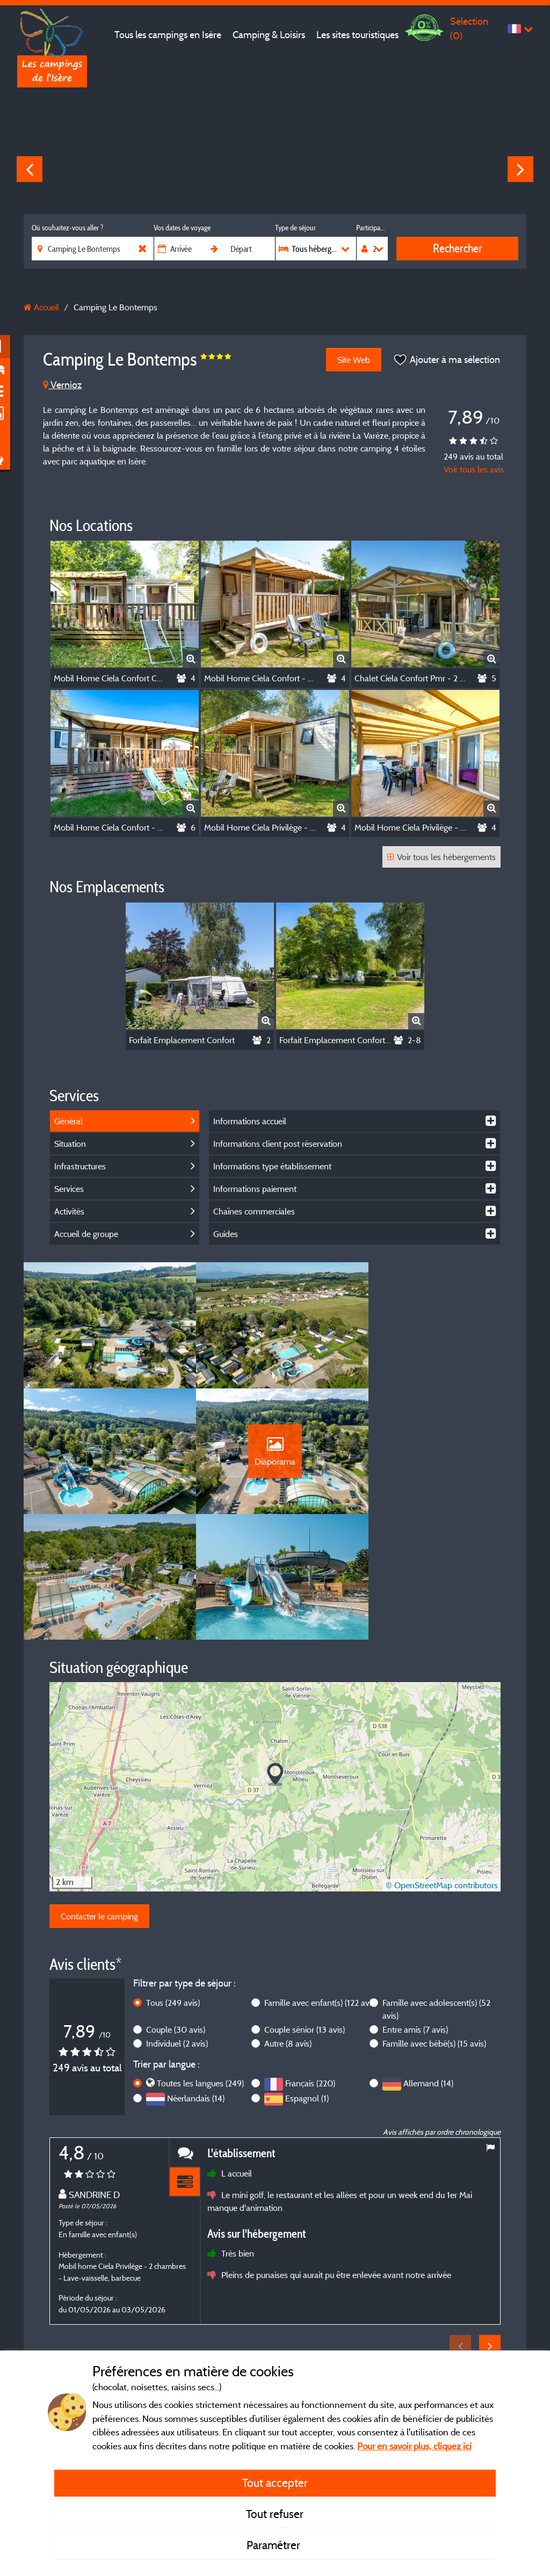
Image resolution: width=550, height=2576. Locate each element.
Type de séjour (295, 227)
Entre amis (415, 1909)
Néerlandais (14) (196, 1978)
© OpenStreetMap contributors (442, 1765)
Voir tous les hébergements (441, 857)
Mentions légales (239, 2329)
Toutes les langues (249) (200, 1963)
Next (520, 169)
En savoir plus (245, 2260)
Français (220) (310, 1963)
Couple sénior (304, 1909)
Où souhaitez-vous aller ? (67, 227)
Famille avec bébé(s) (434, 1923)
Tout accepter (275, 2483)
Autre (288, 1923)
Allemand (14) (428, 1963)
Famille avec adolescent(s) (436, 1889)
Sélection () (469, 28)
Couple (175, 1909)
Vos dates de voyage (182, 227)
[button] (275, 1655)
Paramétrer (275, 2545)
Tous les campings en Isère (167, 34)
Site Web (353, 359)
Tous (173, 1883)
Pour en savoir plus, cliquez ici (414, 2445)
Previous (29, 169)
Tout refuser (274, 2514)
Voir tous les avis (474, 469)
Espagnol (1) (307, 1978)
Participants (372, 227)
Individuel (177, 1923)
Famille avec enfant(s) (320, 1883)
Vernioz (62, 385)
